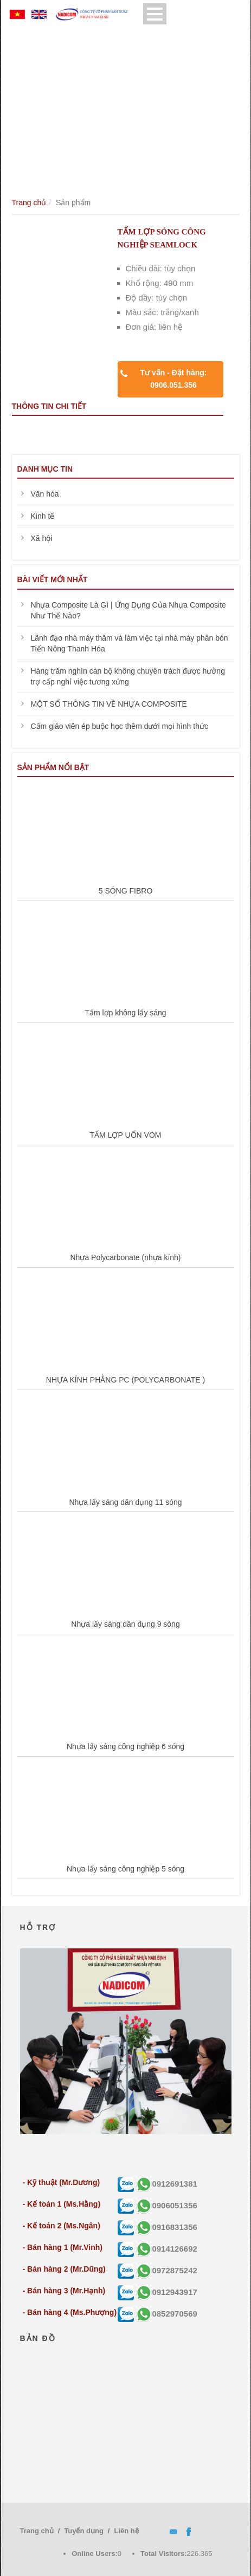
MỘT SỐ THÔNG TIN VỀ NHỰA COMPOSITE (109, 704)
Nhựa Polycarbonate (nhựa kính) (125, 1257)
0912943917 (166, 2292)
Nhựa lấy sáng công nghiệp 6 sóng (125, 1746)
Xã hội (42, 538)
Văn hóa (45, 494)
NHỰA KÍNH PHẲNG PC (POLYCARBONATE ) (125, 1379)
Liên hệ (126, 2531)
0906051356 (166, 2205)
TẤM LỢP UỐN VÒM (126, 1135)
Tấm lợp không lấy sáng (125, 1012)
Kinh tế (43, 516)
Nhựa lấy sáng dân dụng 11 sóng (125, 1502)
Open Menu (154, 13)
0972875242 (166, 2270)
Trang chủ (29, 202)
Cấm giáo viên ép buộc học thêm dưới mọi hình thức (119, 726)
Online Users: (95, 2553)
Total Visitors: (163, 2553)
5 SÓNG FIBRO (126, 890)
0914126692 (166, 2248)
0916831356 (166, 2227)
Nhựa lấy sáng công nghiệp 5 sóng (125, 1868)
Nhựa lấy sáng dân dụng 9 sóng (125, 1624)
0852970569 (166, 2313)
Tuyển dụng (84, 2531)
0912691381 (166, 2183)
